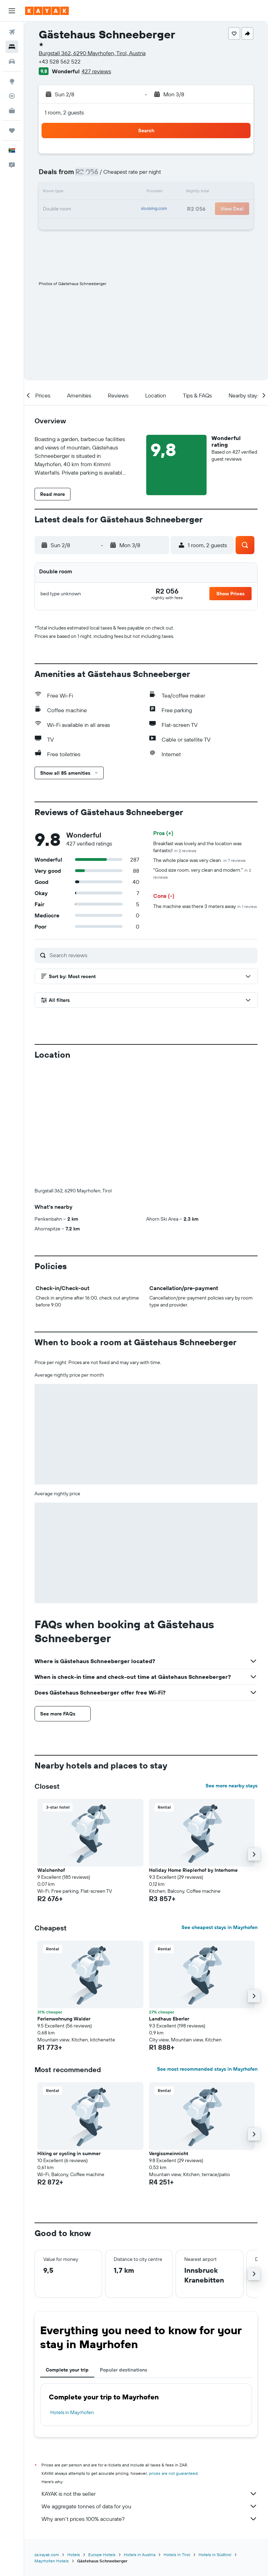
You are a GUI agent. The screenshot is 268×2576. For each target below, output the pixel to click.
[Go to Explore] (12, 81)
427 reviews (96, 71)
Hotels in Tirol (177, 2553)
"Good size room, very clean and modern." (202, 873)
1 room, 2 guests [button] (64, 112)
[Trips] (12, 130)
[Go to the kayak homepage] (47, 11)
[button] (12, 10)
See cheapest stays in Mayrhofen (219, 1927)
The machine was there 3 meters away (205, 906)
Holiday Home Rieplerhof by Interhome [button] (193, 1870)
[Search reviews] (151, 955)
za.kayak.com (47, 2553)
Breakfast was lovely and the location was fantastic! (197, 847)
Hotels (73, 2553)
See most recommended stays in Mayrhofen (207, 2069)
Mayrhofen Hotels (52, 2560)
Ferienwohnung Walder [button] (63, 2019)
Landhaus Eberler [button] (169, 2019)
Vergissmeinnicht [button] (168, 2153)
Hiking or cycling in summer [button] (68, 2153)
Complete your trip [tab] (67, 2370)
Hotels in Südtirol (215, 2553)
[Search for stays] (12, 47)
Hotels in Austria (139, 2553)
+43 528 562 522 (60, 61)
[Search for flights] (12, 32)
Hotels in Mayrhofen (72, 2412)
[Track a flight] (12, 96)
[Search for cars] (12, 61)
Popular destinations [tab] (123, 2370)
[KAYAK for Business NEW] (12, 111)
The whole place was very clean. (199, 860)
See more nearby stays (232, 1785)
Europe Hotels (102, 2553)
